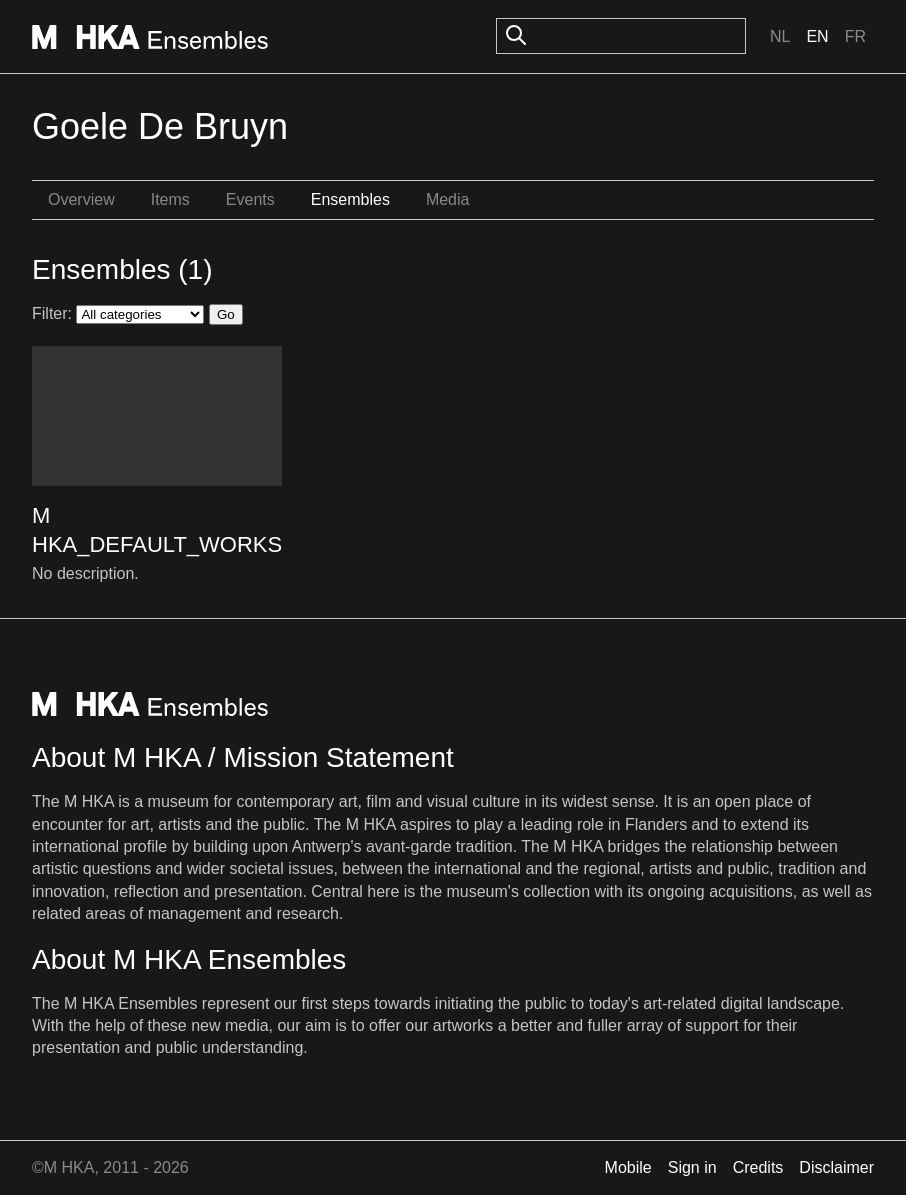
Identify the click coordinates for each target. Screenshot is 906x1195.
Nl (780, 36)
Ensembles (350, 199)
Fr (855, 36)
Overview (81, 199)
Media (448, 199)
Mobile (628, 1167)
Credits (758, 1167)
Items (170, 199)
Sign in (692, 1167)
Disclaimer (836, 1167)
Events (250, 199)
